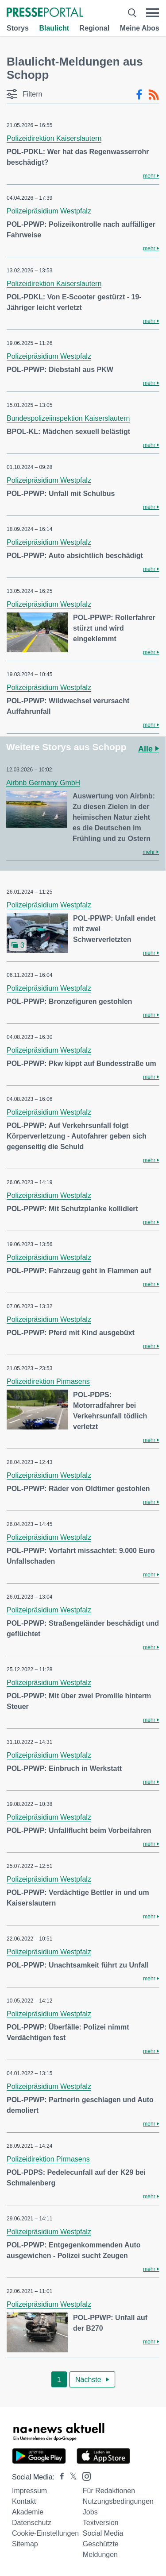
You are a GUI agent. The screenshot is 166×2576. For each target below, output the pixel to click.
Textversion (101, 2522)
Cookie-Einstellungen (45, 2533)
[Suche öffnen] (132, 13)
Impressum (29, 2491)
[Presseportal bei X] (70, 2477)
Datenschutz (31, 2522)
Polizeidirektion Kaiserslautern (54, 138)
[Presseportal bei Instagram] (84, 2475)
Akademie (27, 2512)
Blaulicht (54, 28)
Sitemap (25, 2544)
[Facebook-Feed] (139, 95)
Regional (95, 28)
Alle (148, 748)
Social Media (103, 2533)
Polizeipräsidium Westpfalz (49, 211)
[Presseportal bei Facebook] (59, 2477)
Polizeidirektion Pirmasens (48, 1381)
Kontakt (24, 2501)
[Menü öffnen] (152, 13)
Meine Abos (139, 28)
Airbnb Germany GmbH (43, 782)
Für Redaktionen (109, 2491)
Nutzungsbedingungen (118, 2501)
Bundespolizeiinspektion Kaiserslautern (68, 418)
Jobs (90, 2512)
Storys (18, 28)
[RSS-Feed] (153, 95)
